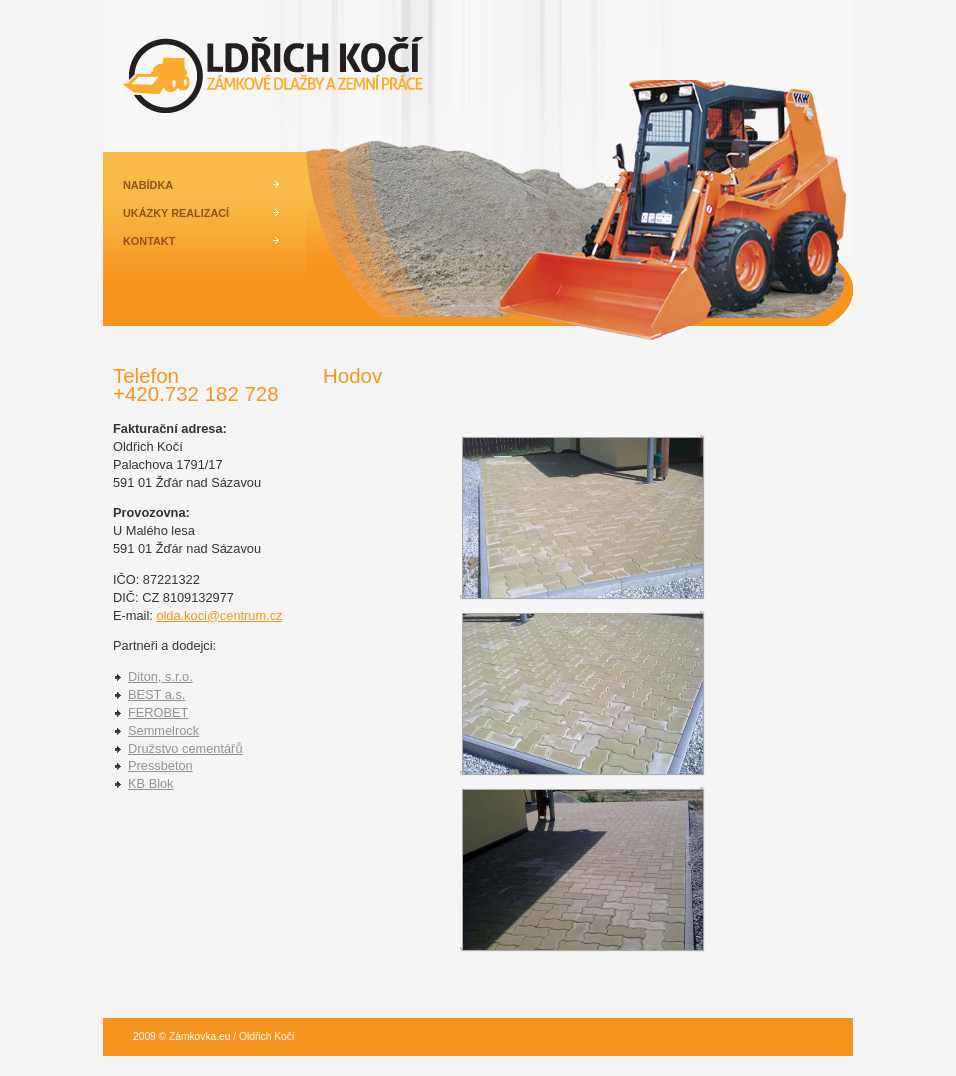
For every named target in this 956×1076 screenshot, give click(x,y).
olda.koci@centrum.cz (219, 615)
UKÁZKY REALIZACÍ (176, 213)
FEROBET (158, 712)
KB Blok (151, 783)
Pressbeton (160, 765)
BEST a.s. (156, 694)
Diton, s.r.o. (160, 676)
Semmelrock (163, 730)
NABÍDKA (148, 185)
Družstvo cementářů (185, 748)
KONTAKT (149, 241)
